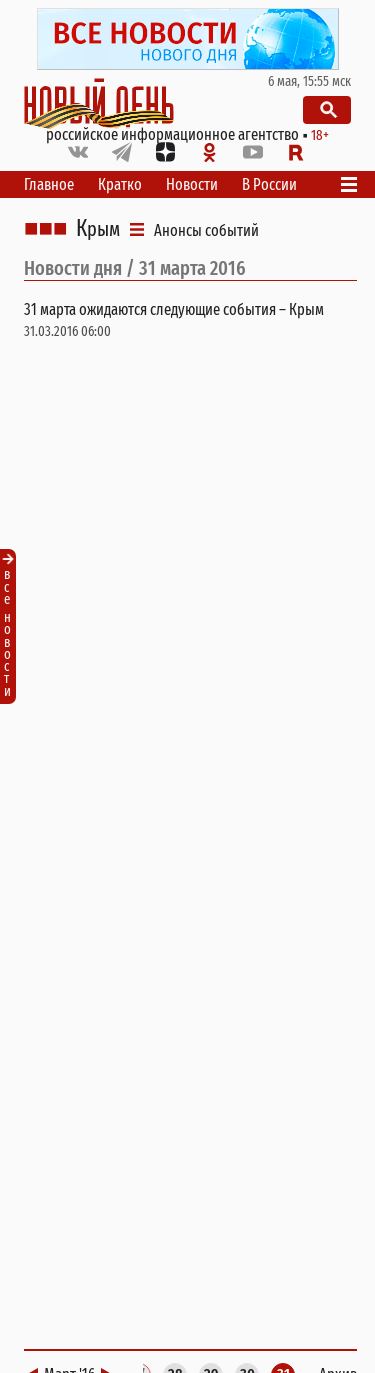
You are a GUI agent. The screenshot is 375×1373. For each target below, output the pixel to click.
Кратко (120, 184)
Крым (98, 229)
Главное (49, 184)
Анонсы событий (206, 230)
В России (269, 184)
